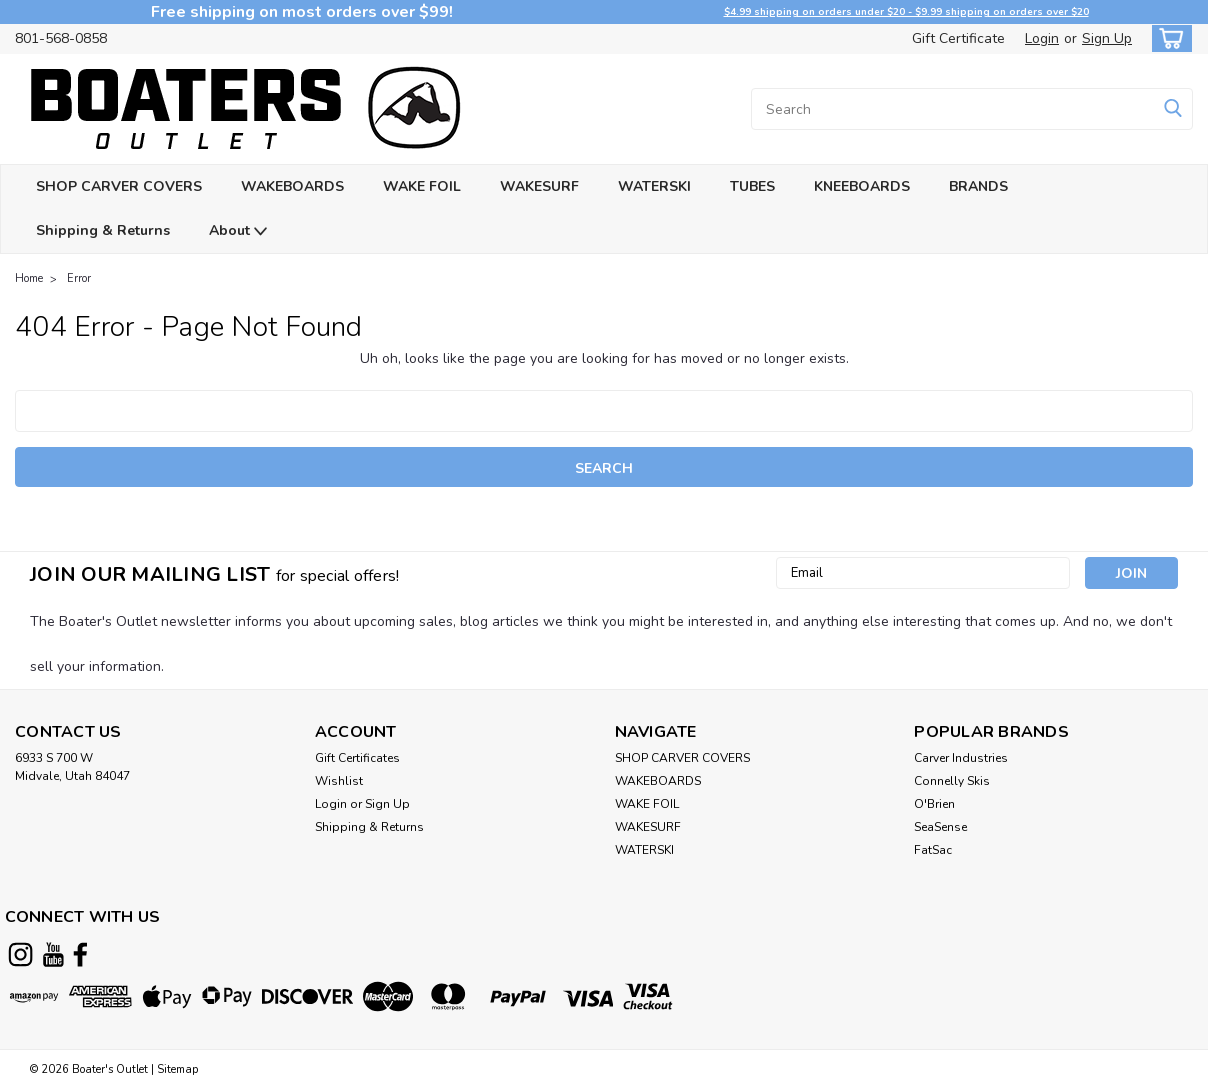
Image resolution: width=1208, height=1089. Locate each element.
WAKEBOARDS (292, 186)
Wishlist (339, 781)
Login (1042, 38)
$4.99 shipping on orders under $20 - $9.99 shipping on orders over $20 (906, 12)
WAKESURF (539, 186)
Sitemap (177, 1069)
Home (29, 278)
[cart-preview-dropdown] (1167, 38)
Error (79, 278)
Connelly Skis (952, 781)
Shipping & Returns (103, 230)
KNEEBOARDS (862, 186)
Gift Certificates (357, 758)
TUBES (752, 186)
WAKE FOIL (422, 186)
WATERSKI (654, 186)
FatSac (933, 850)
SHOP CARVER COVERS (119, 186)
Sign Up (1107, 38)
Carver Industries (961, 758)
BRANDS (978, 186)
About (238, 231)
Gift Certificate (958, 38)
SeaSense (940, 827)
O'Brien (934, 804)
